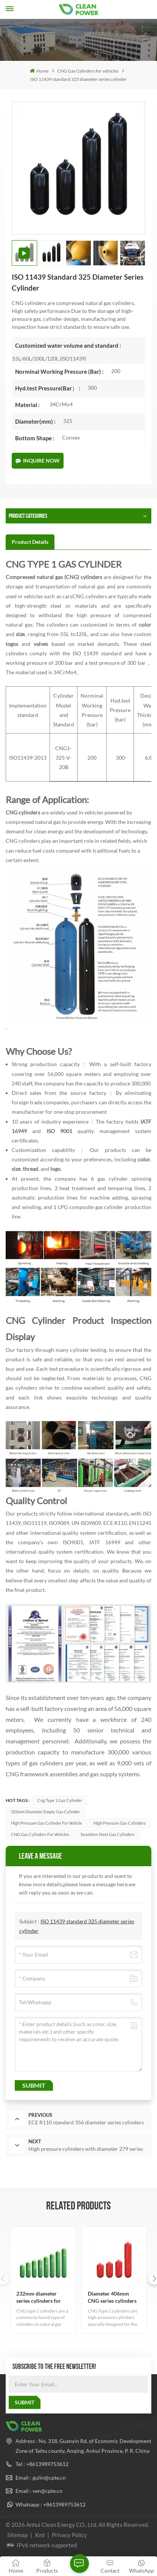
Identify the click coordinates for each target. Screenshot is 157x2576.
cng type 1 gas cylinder (59, 1800)
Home (39, 71)
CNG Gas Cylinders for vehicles (87, 71)
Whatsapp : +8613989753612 (50, 2504)
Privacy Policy (69, 2534)
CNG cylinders (23, 812)
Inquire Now (38, 460)
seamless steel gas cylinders (108, 1834)
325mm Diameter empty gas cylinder (45, 1811)
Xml (40, 2534)
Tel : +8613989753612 (42, 2464)
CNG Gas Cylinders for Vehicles (40, 1834)
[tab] (30, 542)
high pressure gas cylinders (119, 1823)
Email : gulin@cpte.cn (41, 2477)
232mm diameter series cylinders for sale (38, 2297)
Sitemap (17, 2534)
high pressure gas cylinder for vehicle (46, 1823)
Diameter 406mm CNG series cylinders (112, 2297)
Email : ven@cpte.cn (39, 2491)
